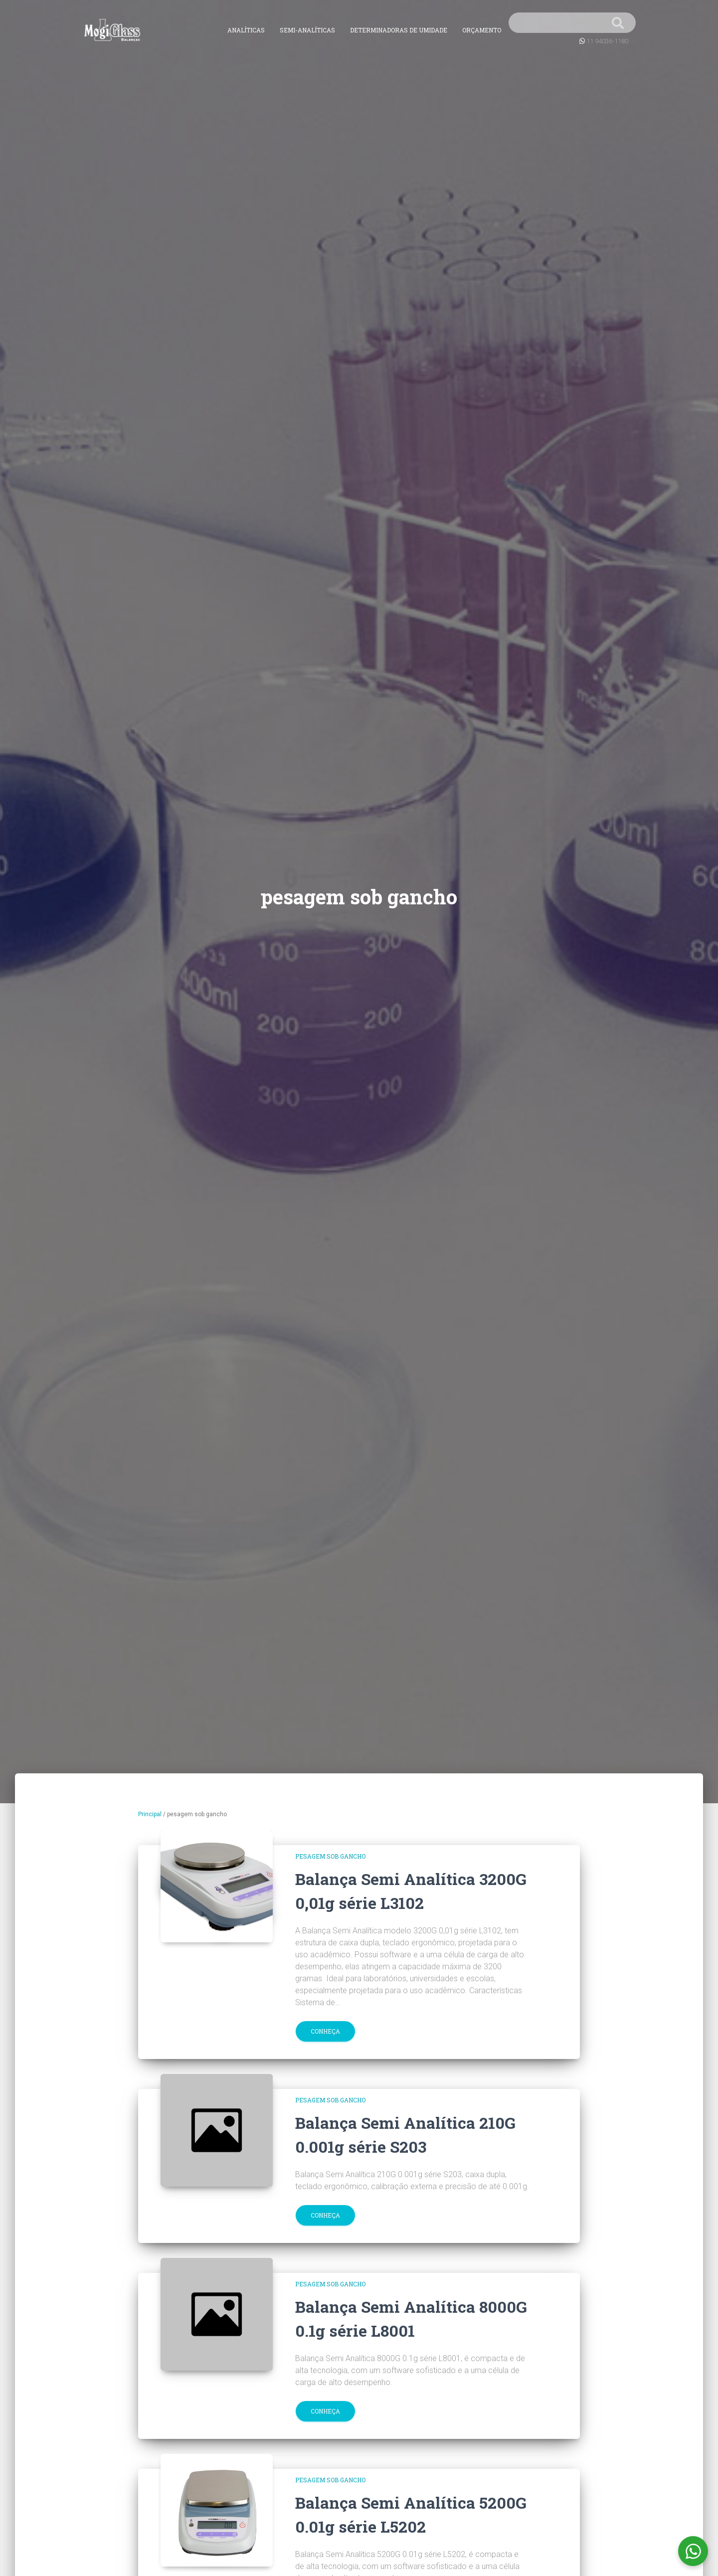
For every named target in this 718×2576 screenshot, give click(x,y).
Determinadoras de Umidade (398, 30)
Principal (150, 1814)
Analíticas (246, 30)
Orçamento (481, 30)
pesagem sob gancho (330, 1856)
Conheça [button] (325, 2031)
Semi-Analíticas (307, 30)
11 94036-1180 (607, 41)
